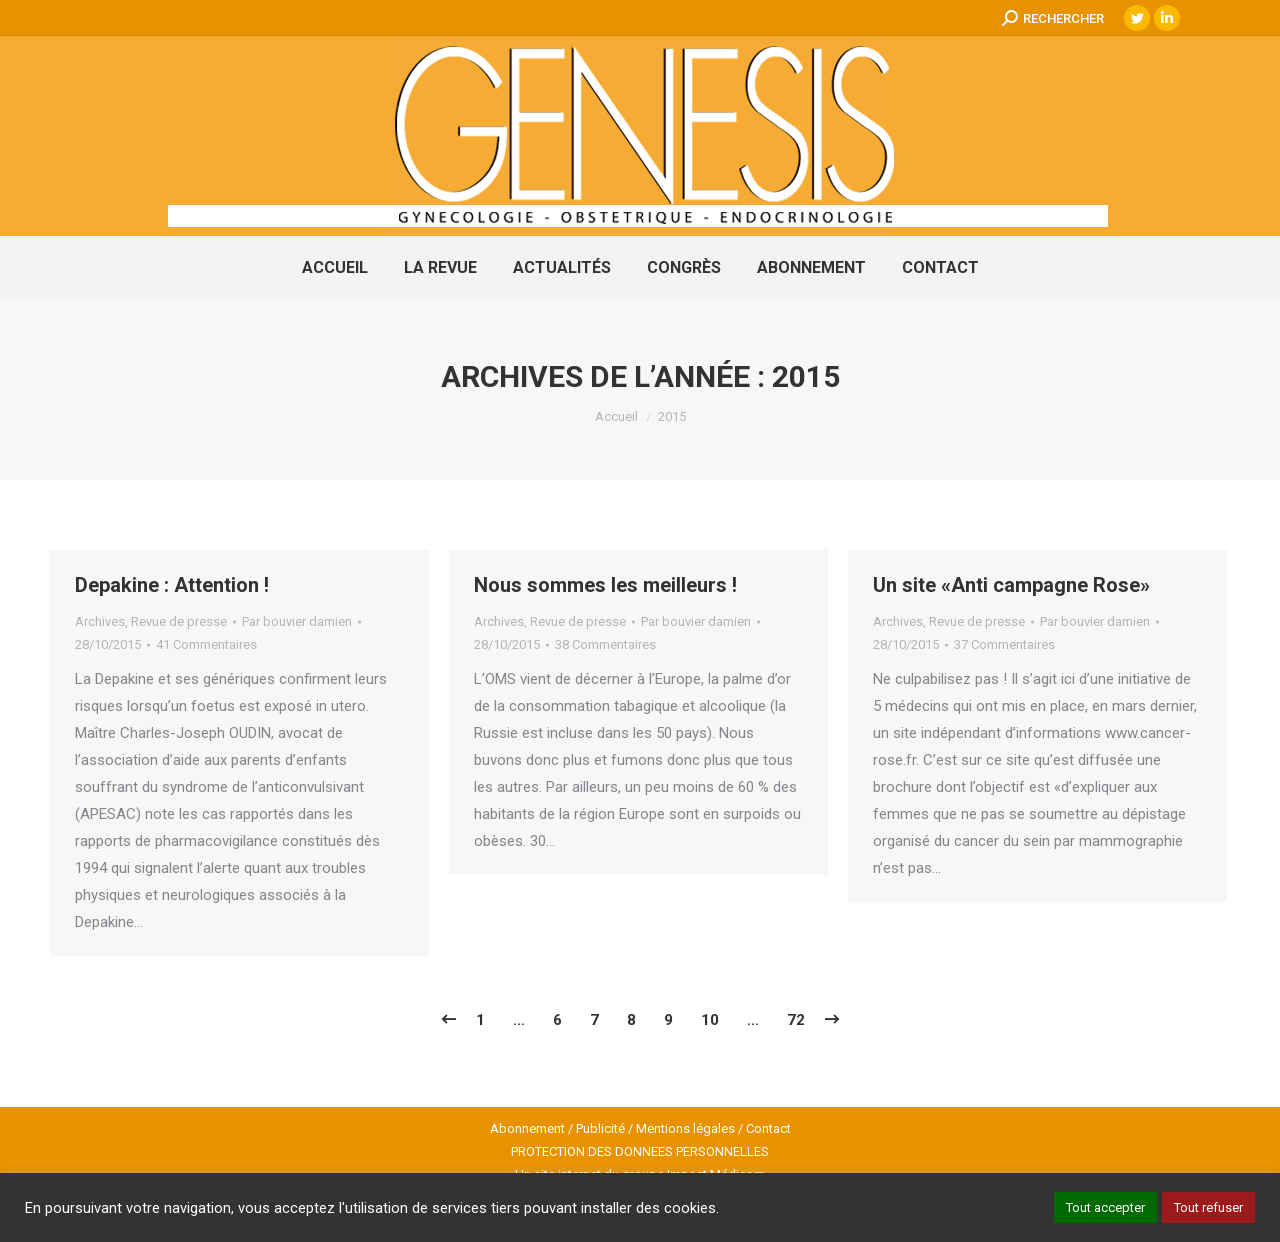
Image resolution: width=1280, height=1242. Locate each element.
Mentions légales (685, 1128)
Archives (100, 621)
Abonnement (527, 1128)
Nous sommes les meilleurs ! (605, 585)
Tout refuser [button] (1208, 1207)
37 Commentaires (1004, 644)
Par (297, 621)
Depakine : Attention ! (172, 585)
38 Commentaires (605, 644)
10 (710, 1020)
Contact (768, 1128)
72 (796, 1020)
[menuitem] (335, 268)
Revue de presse (179, 621)
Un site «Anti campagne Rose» (1011, 585)
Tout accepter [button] (1105, 1207)
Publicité (600, 1128)
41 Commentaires (206, 644)
